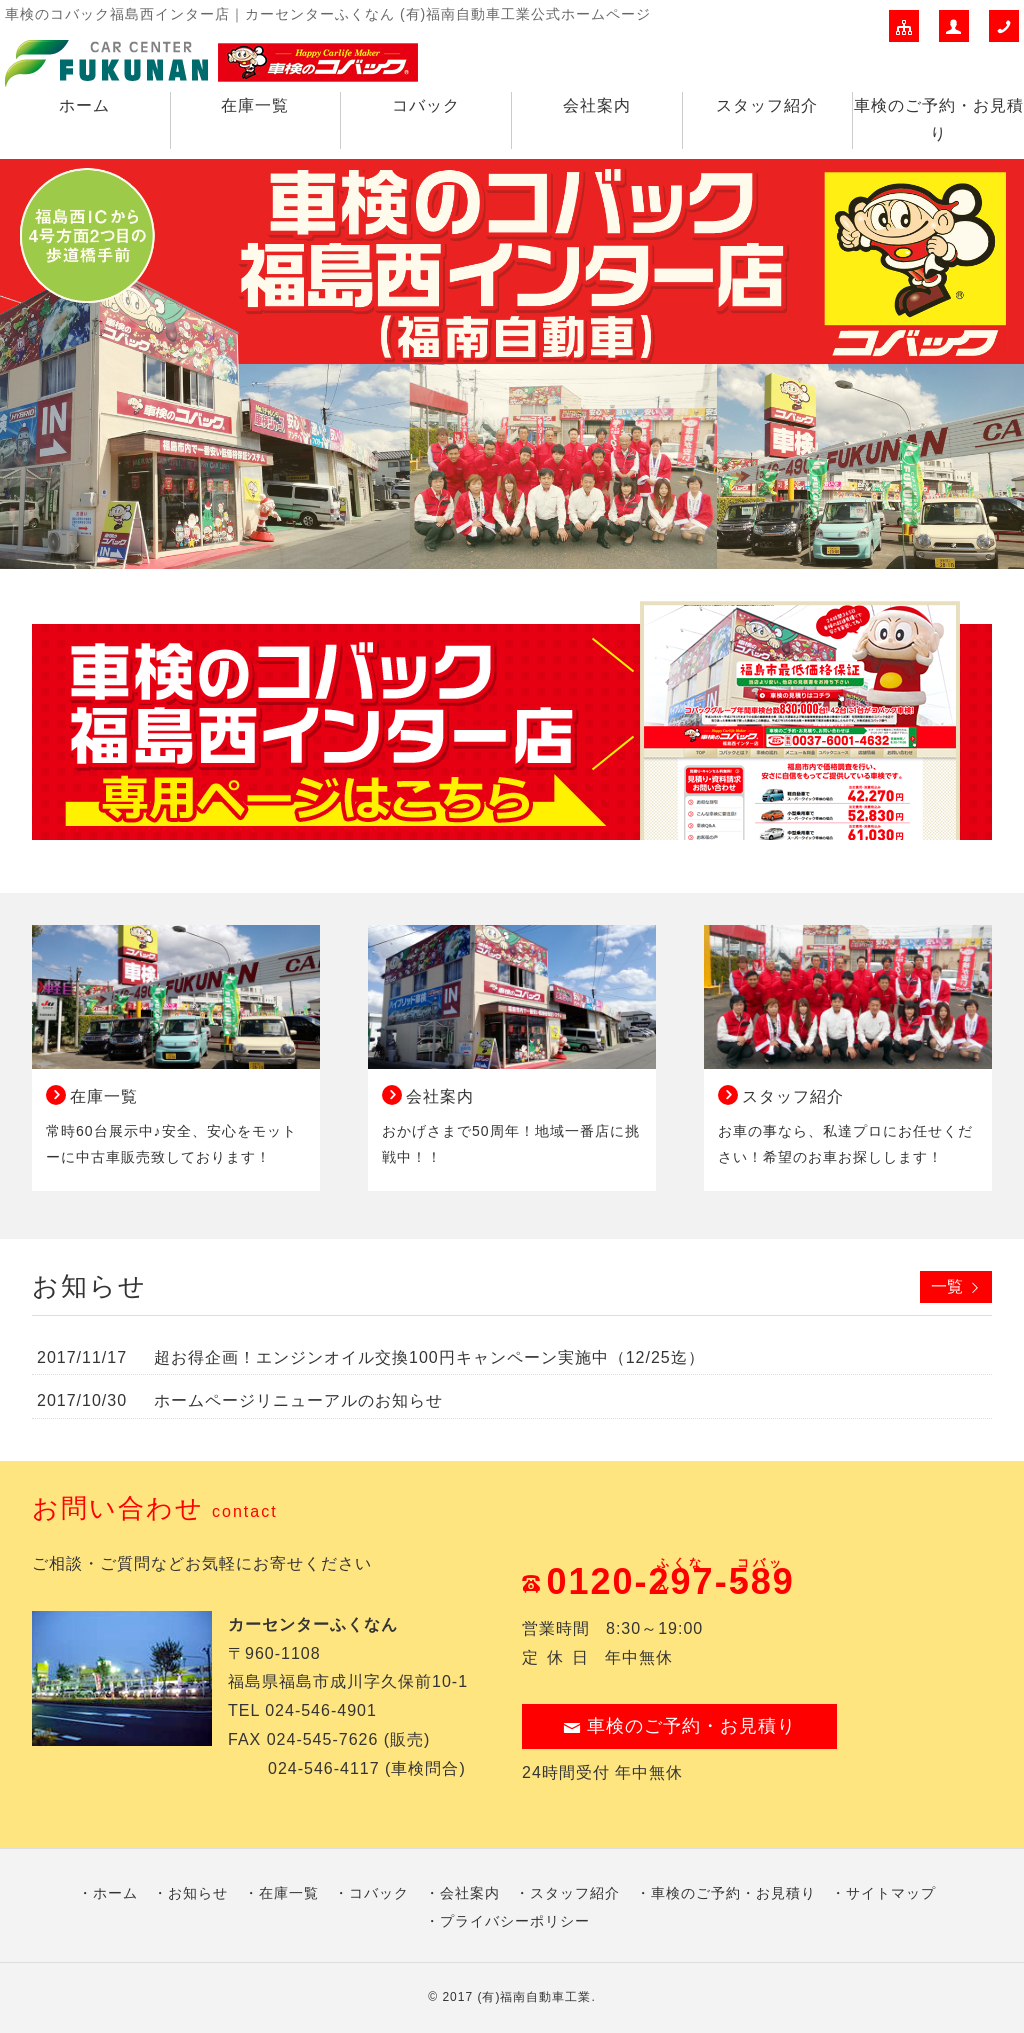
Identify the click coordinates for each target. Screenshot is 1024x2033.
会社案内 (597, 105)
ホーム (84, 105)
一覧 (947, 1286)
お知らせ (198, 1893)
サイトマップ (891, 1893)
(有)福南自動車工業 (534, 1997)
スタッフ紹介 (767, 105)
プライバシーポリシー (515, 1921)
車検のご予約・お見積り (939, 120)
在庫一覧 (255, 105)
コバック (426, 105)
